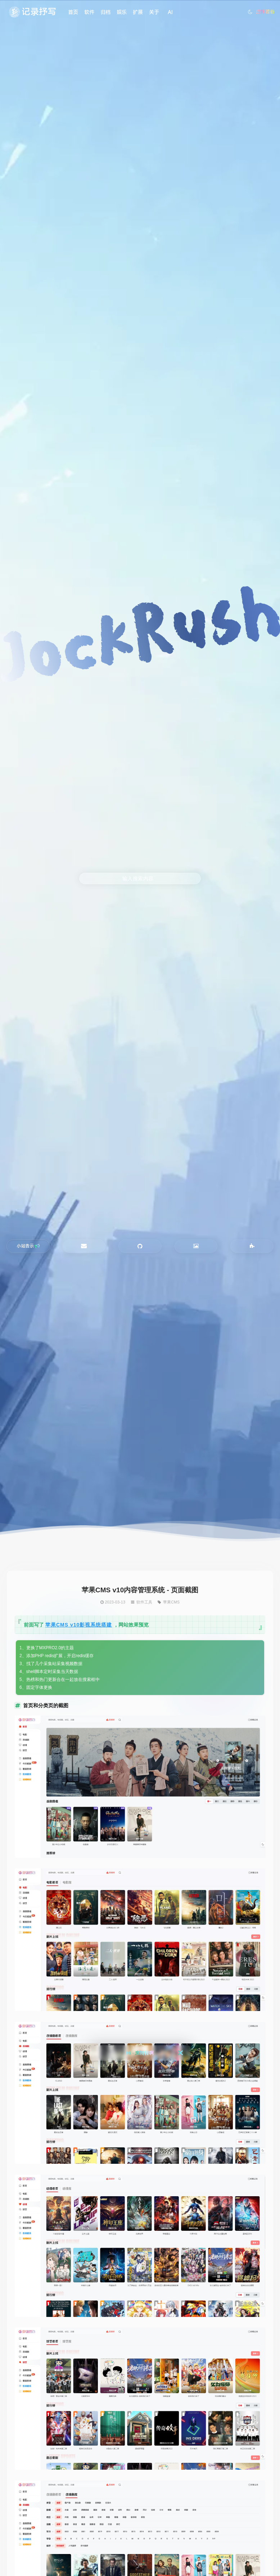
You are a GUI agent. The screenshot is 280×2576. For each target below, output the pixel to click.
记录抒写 (39, 11)
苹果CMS (171, 1602)
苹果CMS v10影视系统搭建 (78, 1625)
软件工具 (144, 1602)
